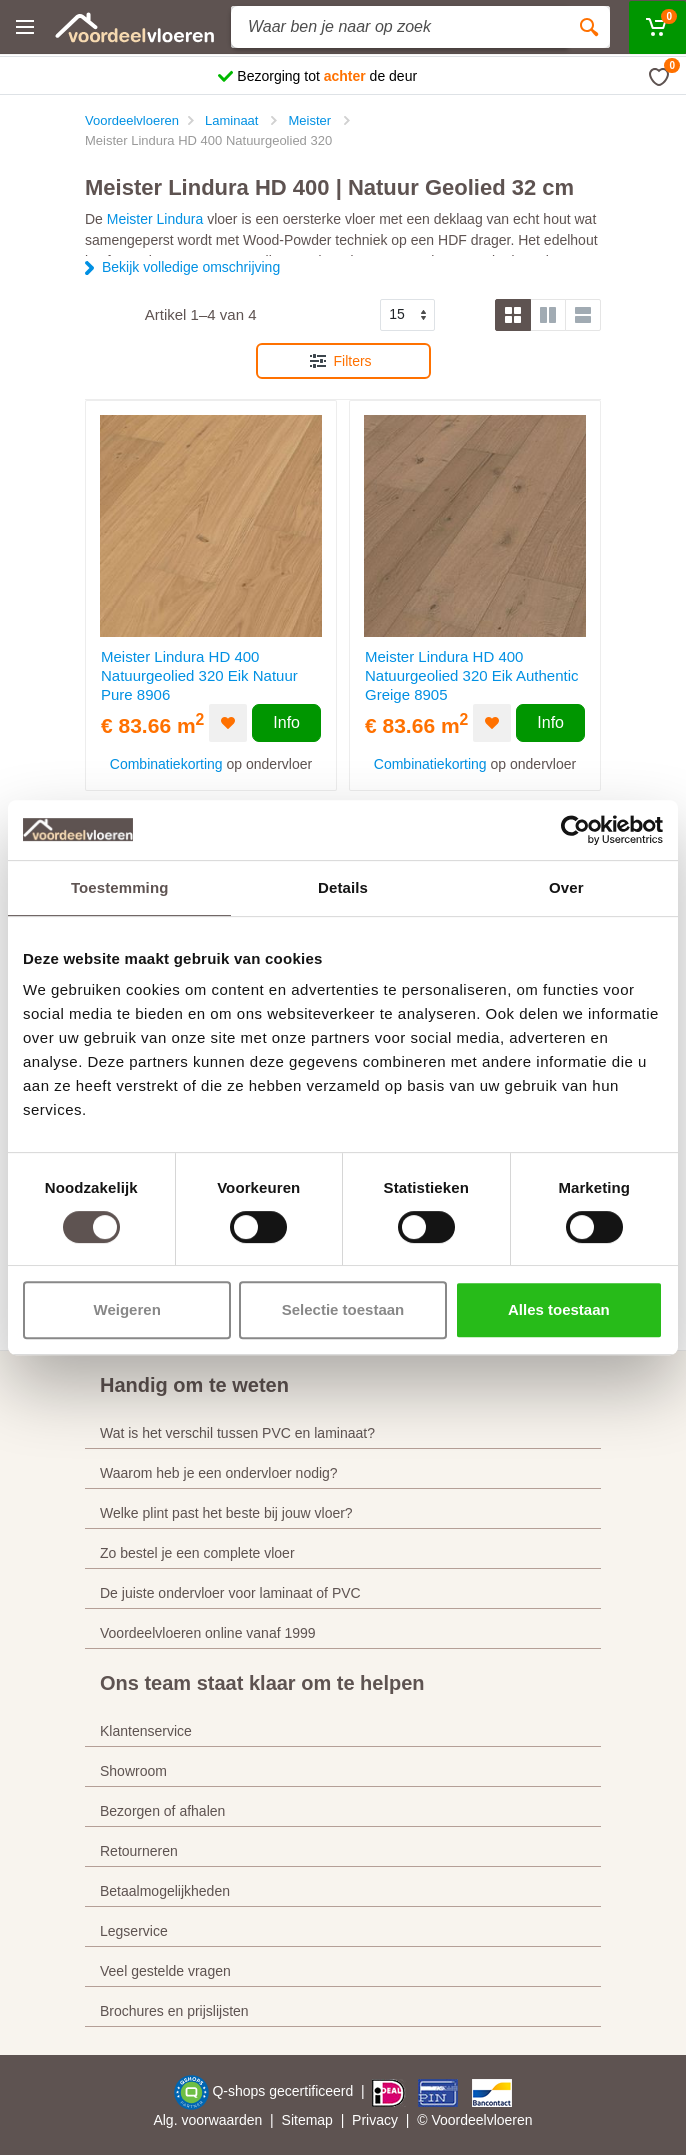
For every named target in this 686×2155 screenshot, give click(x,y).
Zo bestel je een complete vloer (197, 1553)
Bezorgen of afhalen (162, 1811)
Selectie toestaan (343, 1309)
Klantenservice (146, 1731)
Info (286, 722)
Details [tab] (343, 887)
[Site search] (399, 27)
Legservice (134, 1931)
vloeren (510, 2120)
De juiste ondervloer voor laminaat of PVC (230, 1593)
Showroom (133, 1771)
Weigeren (127, 1309)
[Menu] (25, 27)
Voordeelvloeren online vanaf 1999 (208, 1633)
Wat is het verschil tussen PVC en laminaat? (237, 1433)
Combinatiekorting (166, 764)
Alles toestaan (559, 1309)
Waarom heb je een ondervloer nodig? (219, 1473)
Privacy (375, 2120)
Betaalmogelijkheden (165, 1891)
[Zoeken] (589, 27)
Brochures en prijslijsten (174, 2011)
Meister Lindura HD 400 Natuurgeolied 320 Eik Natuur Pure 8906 (199, 675)
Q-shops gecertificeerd (284, 2091)
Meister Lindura (155, 219)
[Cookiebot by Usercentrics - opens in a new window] (575, 830)
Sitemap (307, 2120)
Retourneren (139, 1851)
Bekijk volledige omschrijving (191, 267)
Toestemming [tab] (120, 887)
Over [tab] (566, 887)
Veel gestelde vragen (165, 1971)
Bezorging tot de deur (327, 76)
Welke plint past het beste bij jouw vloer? (226, 1513)
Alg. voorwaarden (207, 2120)
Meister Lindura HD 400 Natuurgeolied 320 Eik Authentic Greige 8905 (471, 675)
